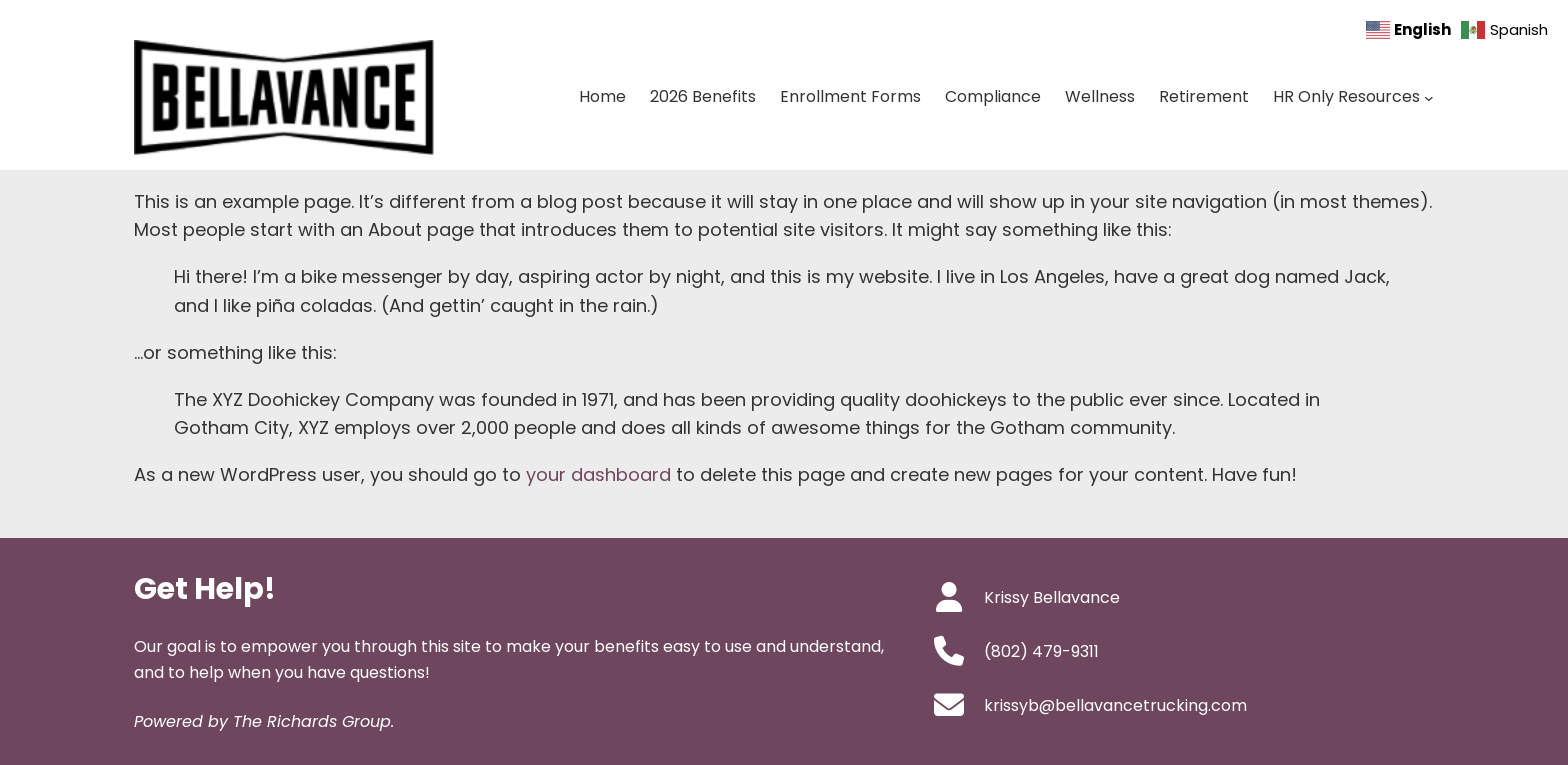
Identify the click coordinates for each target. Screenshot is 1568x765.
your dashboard (598, 474)
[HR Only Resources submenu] (1429, 97)
